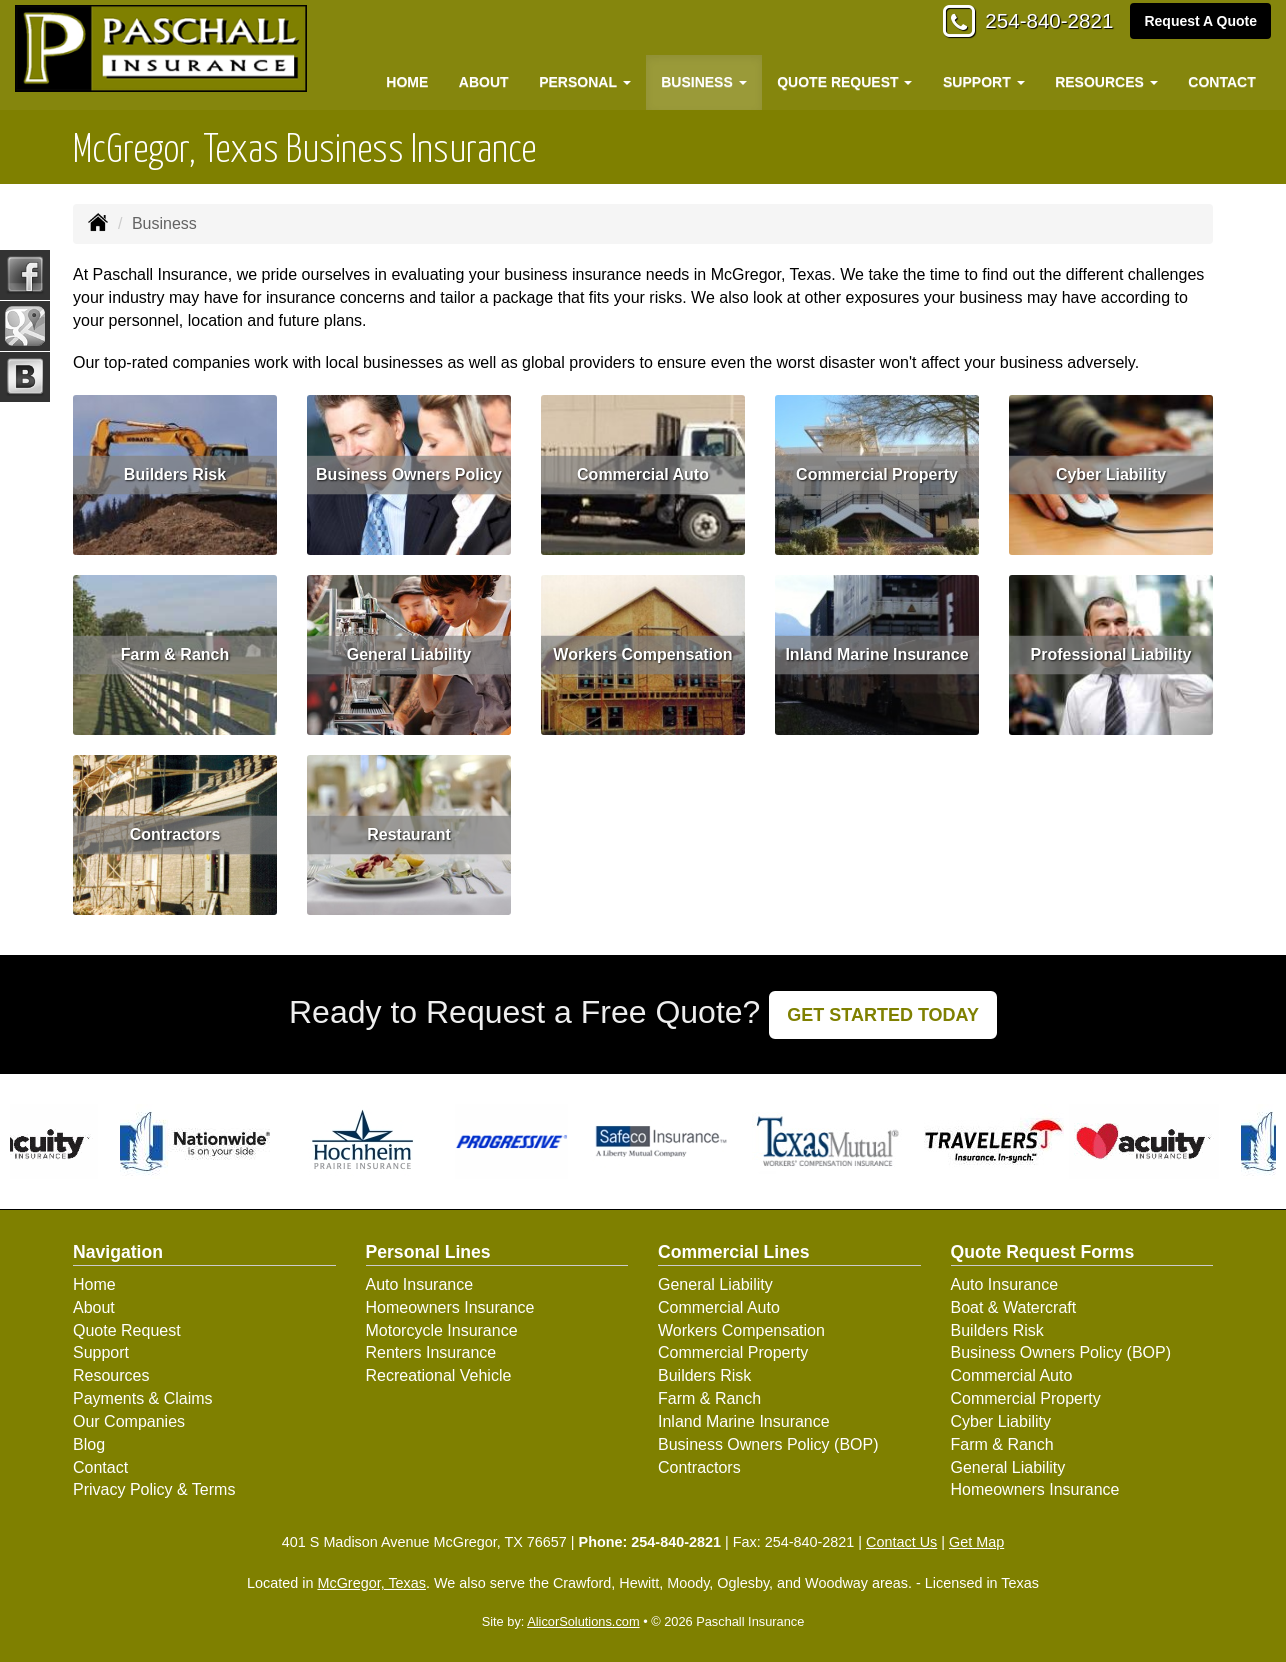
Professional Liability (1111, 654)
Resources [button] (1106, 82)
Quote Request (127, 1330)
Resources (111, 1375)
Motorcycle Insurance (442, 1330)
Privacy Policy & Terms (154, 1489)
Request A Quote (1200, 22)
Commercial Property (877, 474)
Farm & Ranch (175, 654)
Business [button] (703, 82)
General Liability (409, 654)
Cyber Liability (1111, 474)
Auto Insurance (420, 1284)
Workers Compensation (642, 654)
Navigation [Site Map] (118, 1252)
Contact (1221, 82)
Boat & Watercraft (1014, 1307)
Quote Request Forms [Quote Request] (1043, 1252)
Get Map (976, 1542)
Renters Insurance (431, 1352)
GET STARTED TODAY (883, 1015)
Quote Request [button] (844, 82)
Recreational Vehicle (439, 1375)
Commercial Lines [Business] (734, 1252)
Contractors (175, 834)
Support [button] (984, 82)
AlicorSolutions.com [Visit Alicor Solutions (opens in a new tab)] (583, 1621)
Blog (89, 1444)
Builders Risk (175, 474)
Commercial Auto (643, 474)
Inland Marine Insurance (876, 654)
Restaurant (409, 834)
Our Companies (129, 1421)
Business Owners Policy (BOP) (768, 1444)
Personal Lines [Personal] (428, 1252)
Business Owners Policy (409, 474)
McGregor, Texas (371, 1583)
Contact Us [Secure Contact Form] (901, 1542)
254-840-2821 (1041, 22)
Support (101, 1352)
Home (407, 82)
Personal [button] (584, 82)
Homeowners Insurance (450, 1307)
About (484, 82)
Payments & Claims (143, 1398)
